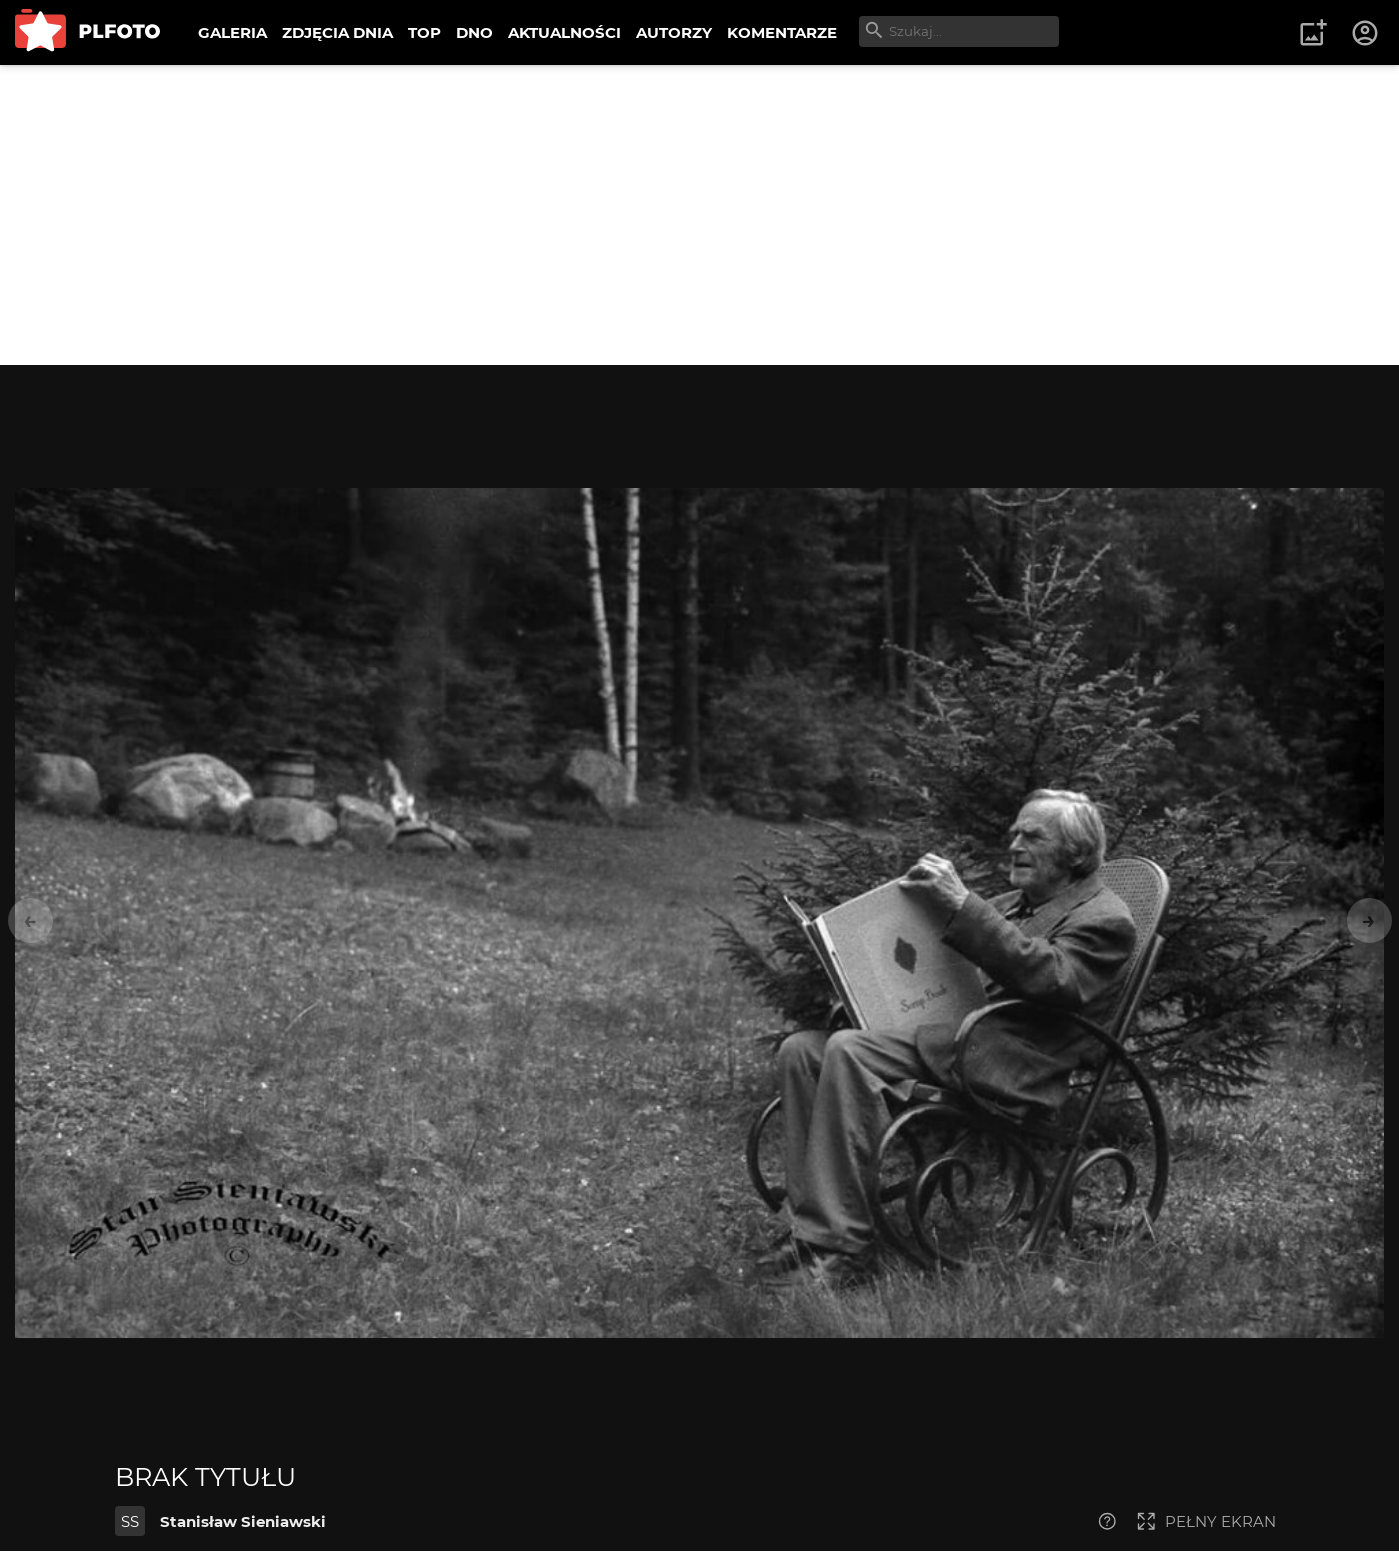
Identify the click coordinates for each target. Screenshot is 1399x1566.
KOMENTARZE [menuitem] (782, 32)
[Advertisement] (700, 215)
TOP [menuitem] (424, 32)
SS (130, 1521)
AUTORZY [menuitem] (674, 32)
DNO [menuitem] (474, 32)
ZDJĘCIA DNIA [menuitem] (337, 32)
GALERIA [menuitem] (232, 32)
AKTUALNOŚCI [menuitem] (564, 32)
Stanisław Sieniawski (243, 1521)
